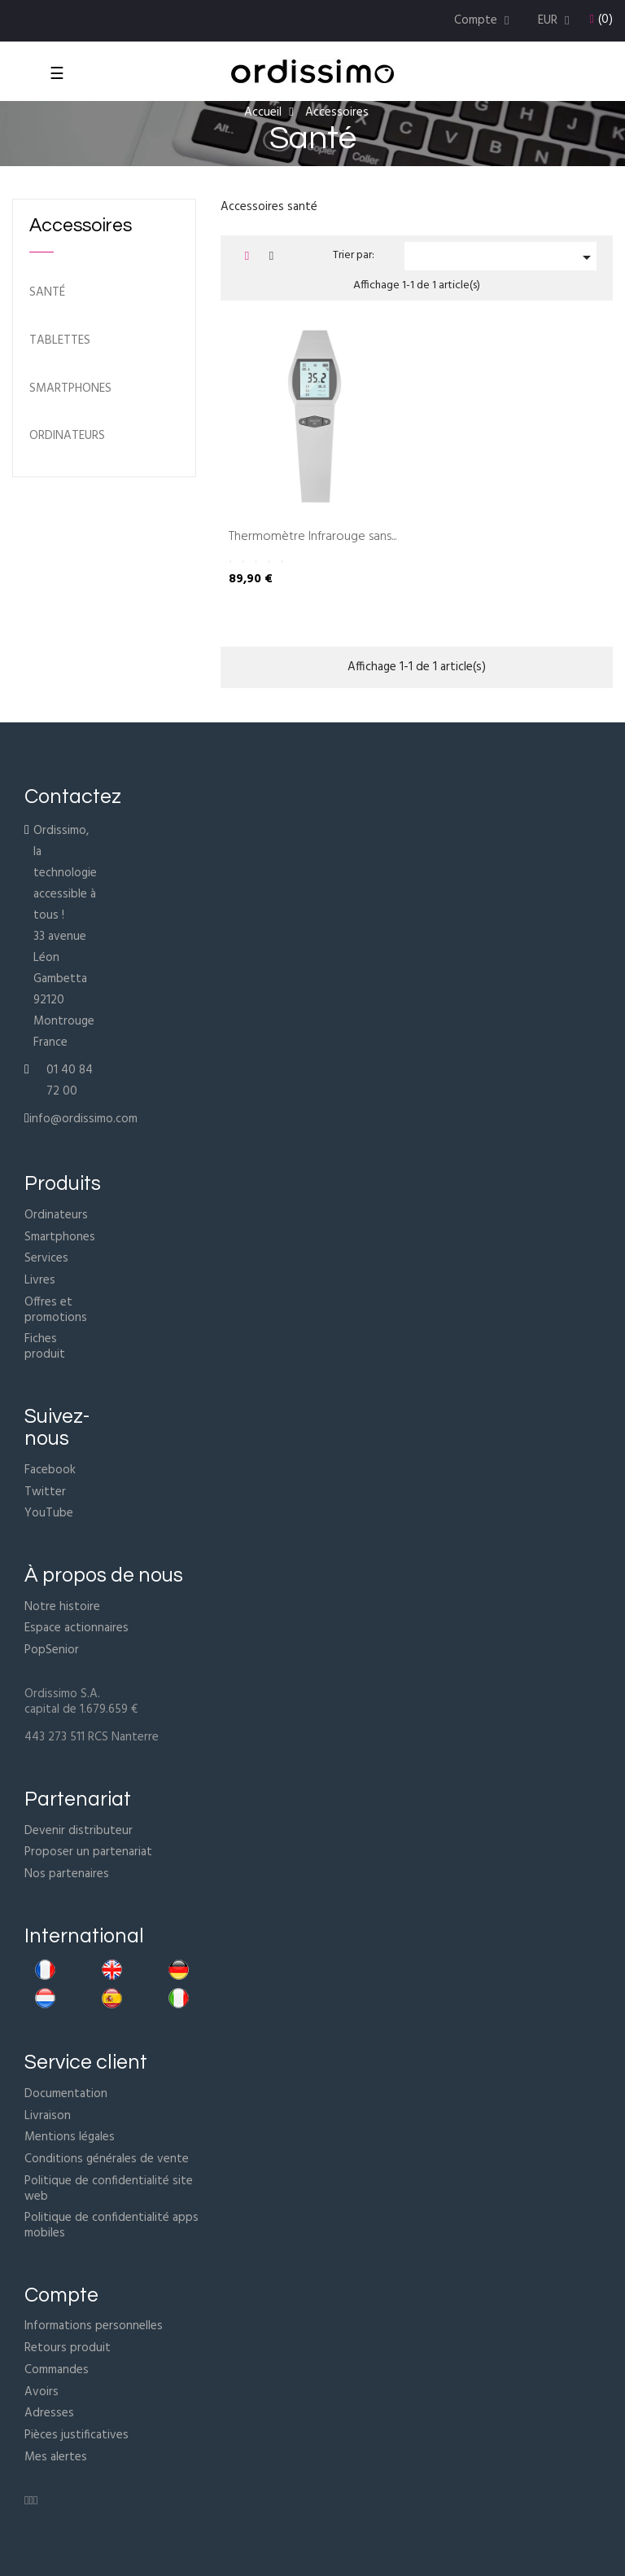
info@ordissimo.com (83, 1119)
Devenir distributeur (78, 1831)
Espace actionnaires (76, 1628)
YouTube (48, 1513)
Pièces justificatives (76, 2435)
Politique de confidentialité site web (108, 2188)
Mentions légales (69, 2137)
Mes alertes (55, 2457)
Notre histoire (62, 1607)
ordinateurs (67, 436)
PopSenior (51, 1650)
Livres (39, 1280)
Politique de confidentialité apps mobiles (111, 2225)
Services (46, 1258)
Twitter (45, 1492)
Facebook (50, 1470)
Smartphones (70, 389)
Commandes (56, 2370)
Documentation (65, 2094)
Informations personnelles (93, 2326)
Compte (61, 2295)
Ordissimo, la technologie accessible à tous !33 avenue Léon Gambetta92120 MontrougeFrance (65, 936)
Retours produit (67, 2348)
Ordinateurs (56, 1215)
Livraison (47, 2116)
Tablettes (59, 341)
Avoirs (41, 2392)
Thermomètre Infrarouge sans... (312, 537)
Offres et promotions (55, 1309)
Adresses (49, 2413)
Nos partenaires (66, 1874)
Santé (47, 293)
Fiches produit (44, 1346)
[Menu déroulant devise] (556, 21)
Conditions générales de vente (106, 2159)
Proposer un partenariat (88, 1852)
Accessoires (80, 225)
